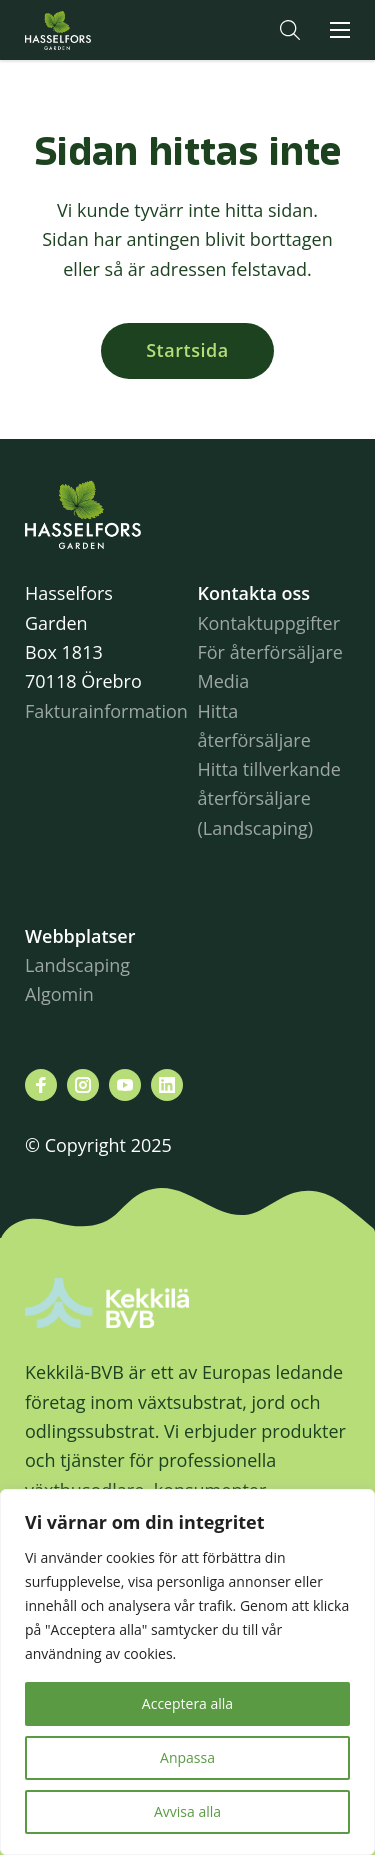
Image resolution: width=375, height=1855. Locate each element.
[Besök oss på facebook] (41, 1085)
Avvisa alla (187, 1811)
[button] (290, 30)
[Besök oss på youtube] (125, 1085)
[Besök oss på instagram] (83, 1085)
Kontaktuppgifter (269, 623)
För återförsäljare (270, 652)
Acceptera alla (187, 1703)
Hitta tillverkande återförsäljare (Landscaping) (269, 798)
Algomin (59, 994)
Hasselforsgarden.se (89, 30)
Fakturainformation (106, 711)
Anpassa (187, 1757)
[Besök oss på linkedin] (167, 1085)
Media (224, 681)
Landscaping (77, 965)
